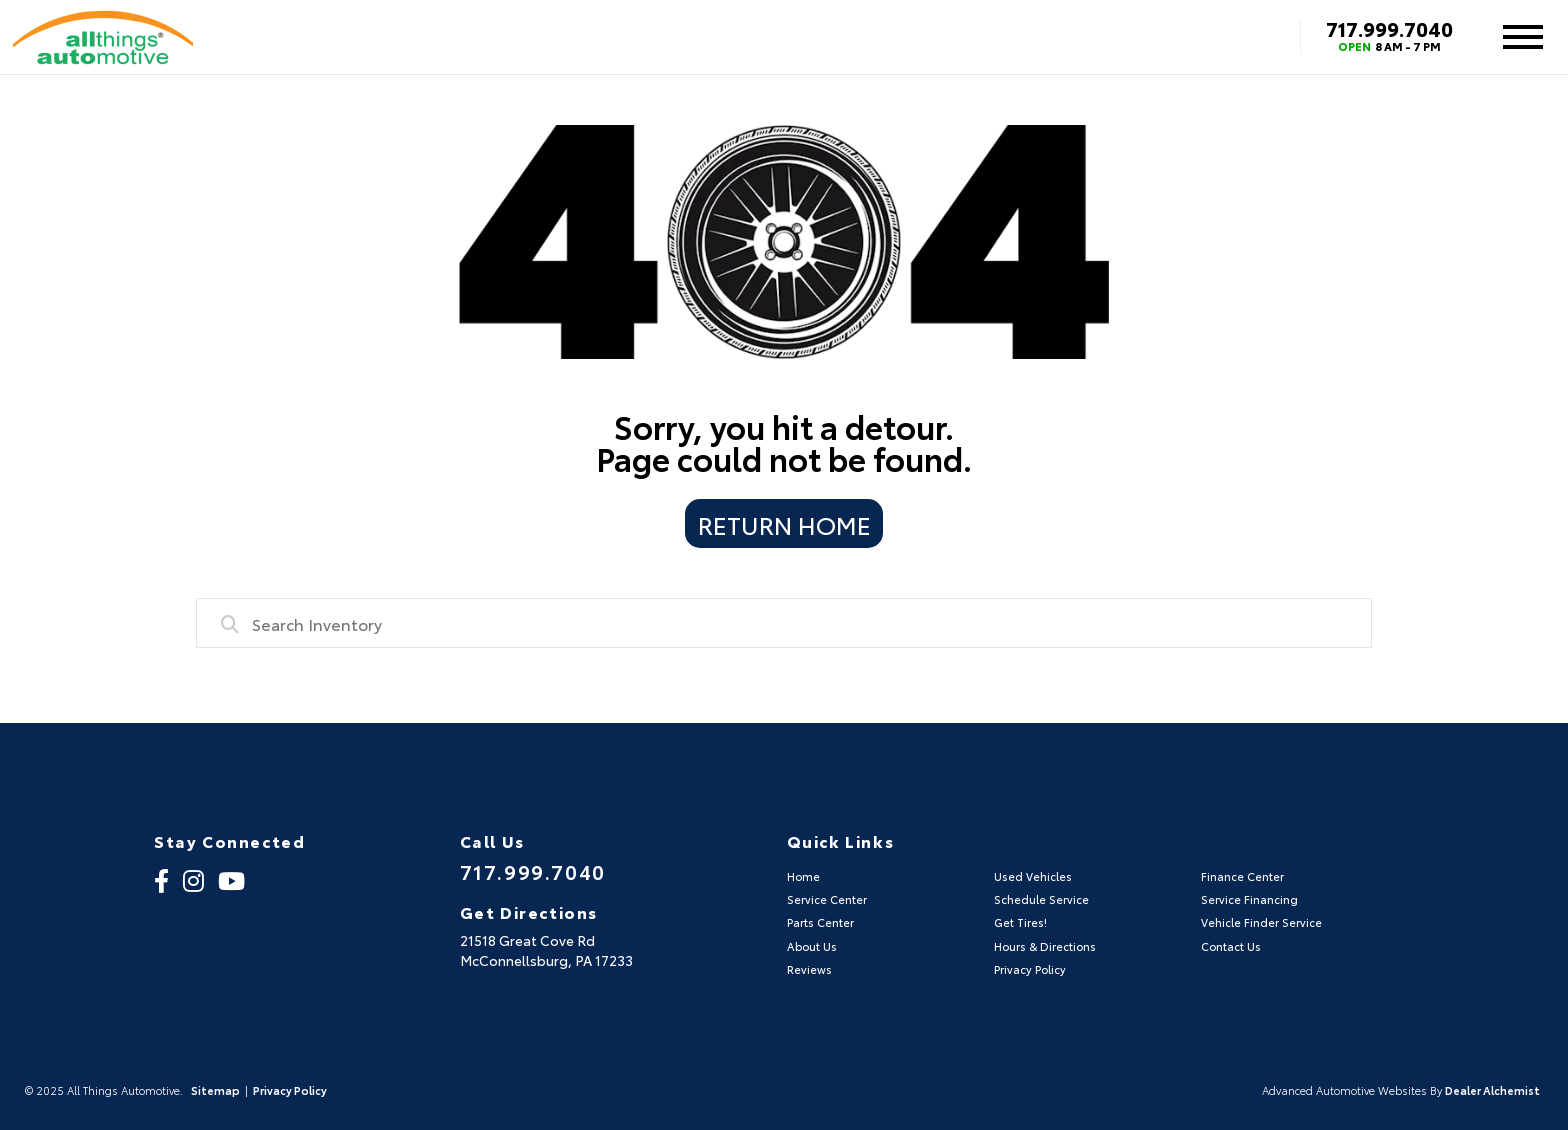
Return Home (784, 524)
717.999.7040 (1389, 28)
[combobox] (784, 623)
